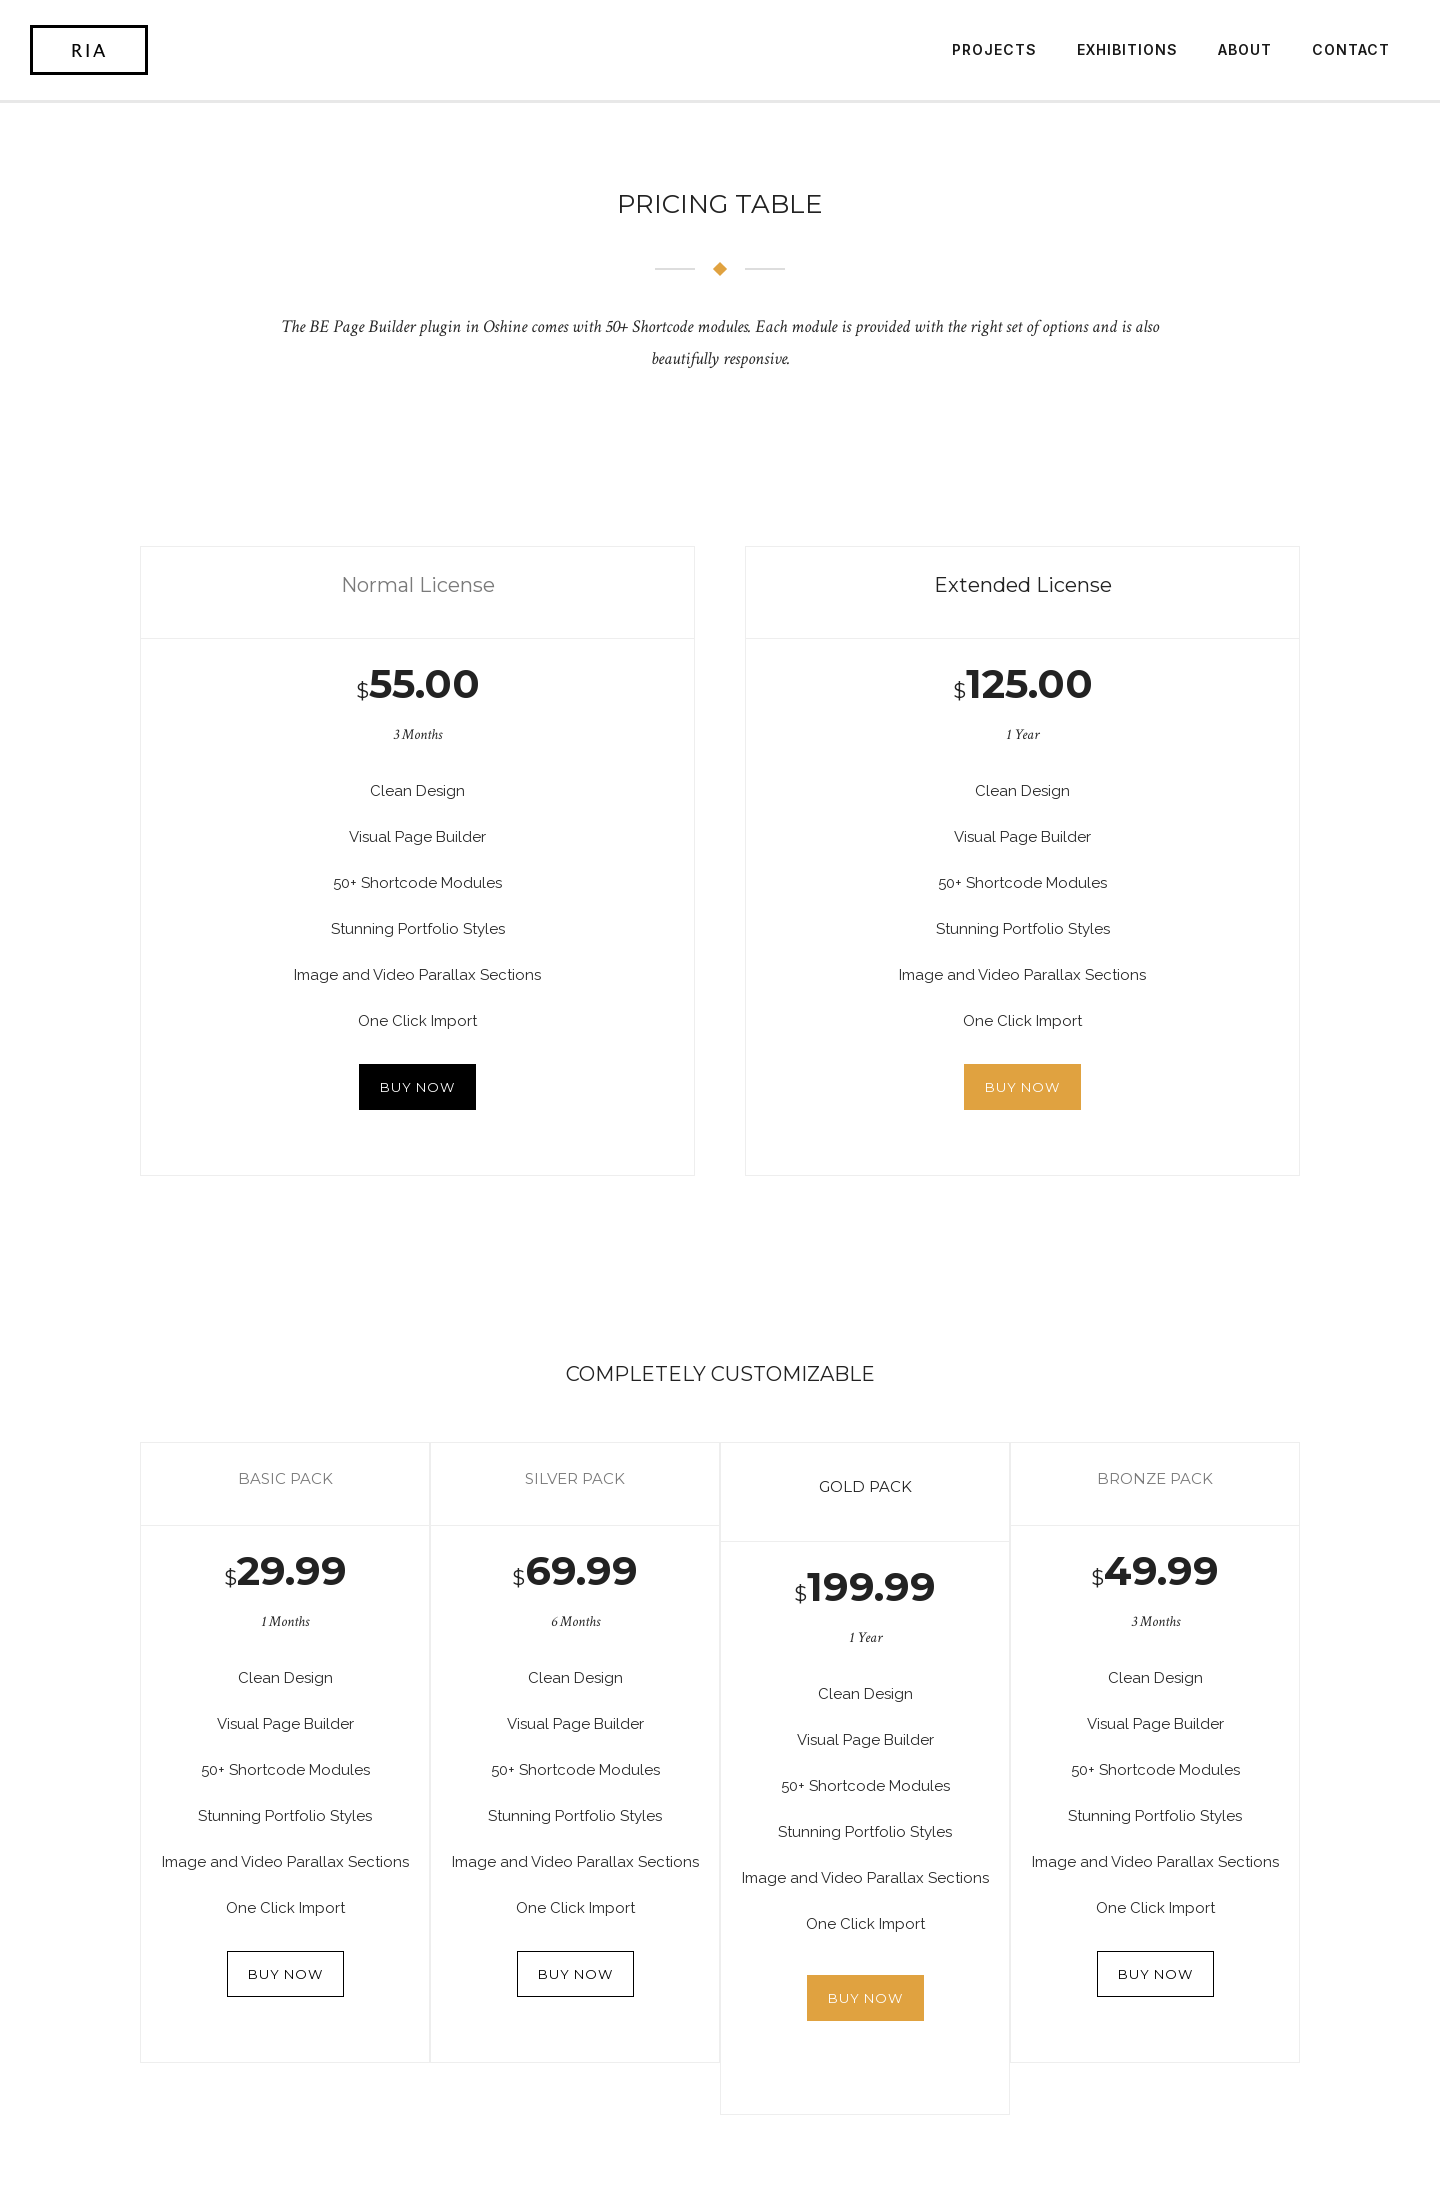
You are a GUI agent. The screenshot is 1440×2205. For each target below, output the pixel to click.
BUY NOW (417, 1087)
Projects (994, 49)
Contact (1351, 49)
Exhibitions (1127, 49)
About (1245, 49)
